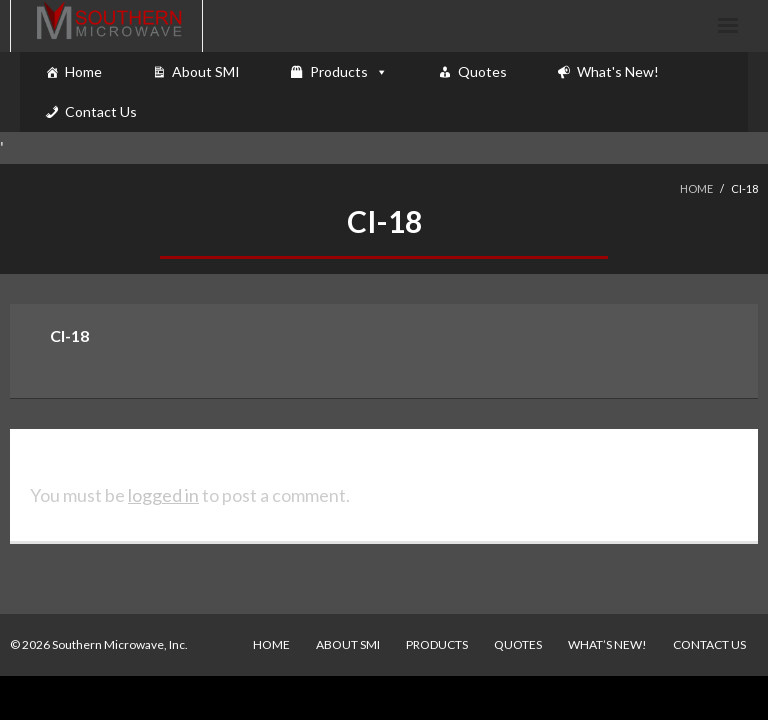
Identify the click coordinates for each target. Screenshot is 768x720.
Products (339, 71)
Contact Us (101, 111)
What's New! (618, 71)
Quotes (482, 71)
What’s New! (607, 644)
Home (83, 71)
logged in (163, 495)
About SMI (206, 71)
